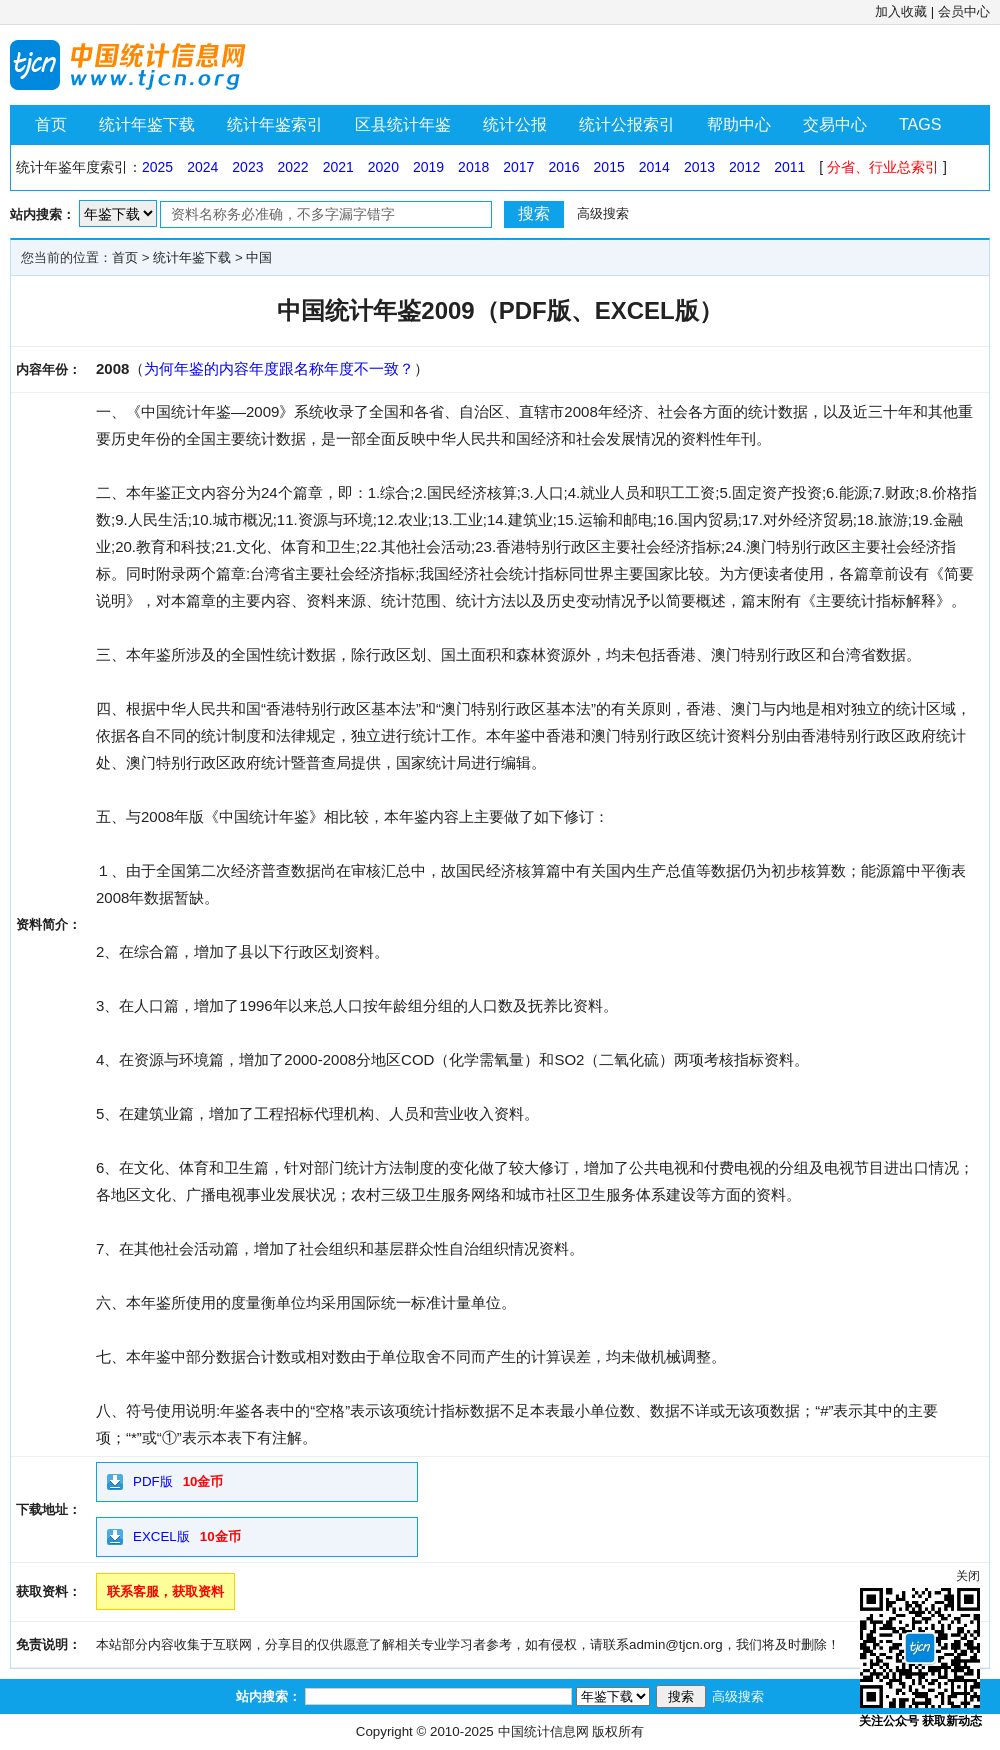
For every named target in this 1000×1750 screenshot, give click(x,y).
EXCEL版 (161, 1536)
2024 (202, 167)
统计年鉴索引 (275, 124)
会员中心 (964, 11)
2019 (428, 167)
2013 (699, 167)
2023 (247, 167)
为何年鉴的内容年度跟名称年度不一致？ (279, 368)
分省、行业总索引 (883, 167)
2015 (609, 167)
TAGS (920, 124)
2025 (157, 167)
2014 (654, 167)
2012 (744, 167)
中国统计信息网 (543, 1731)
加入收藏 (901, 11)
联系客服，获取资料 (165, 1591)
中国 (259, 257)
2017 (518, 167)
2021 (338, 167)
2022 (292, 167)
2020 (383, 167)
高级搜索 (603, 213)
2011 (789, 167)
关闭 (968, 1576)
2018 (473, 167)
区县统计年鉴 (403, 124)
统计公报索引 (627, 124)
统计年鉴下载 (147, 124)
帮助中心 (739, 124)
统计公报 (515, 124)
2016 (563, 167)
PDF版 (153, 1481)
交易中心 (835, 124)
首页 (51, 124)
